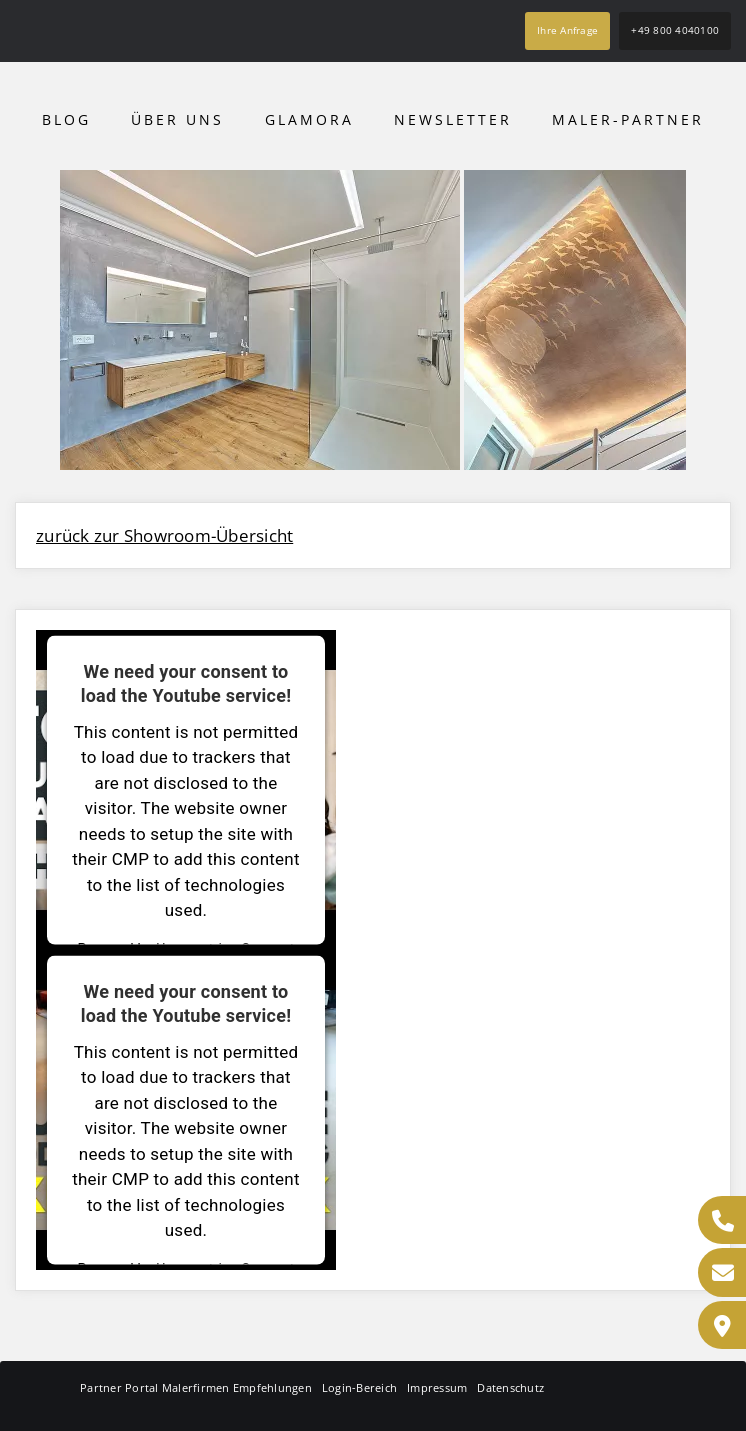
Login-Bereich (359, 1387)
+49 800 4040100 (675, 30)
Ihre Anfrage (567, 30)
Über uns (177, 119)
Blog (66, 119)
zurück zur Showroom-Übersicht (164, 535)
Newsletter (453, 119)
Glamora (309, 119)
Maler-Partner (628, 119)
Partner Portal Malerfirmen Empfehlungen (196, 1387)
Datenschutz (510, 1387)
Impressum (437, 1387)
